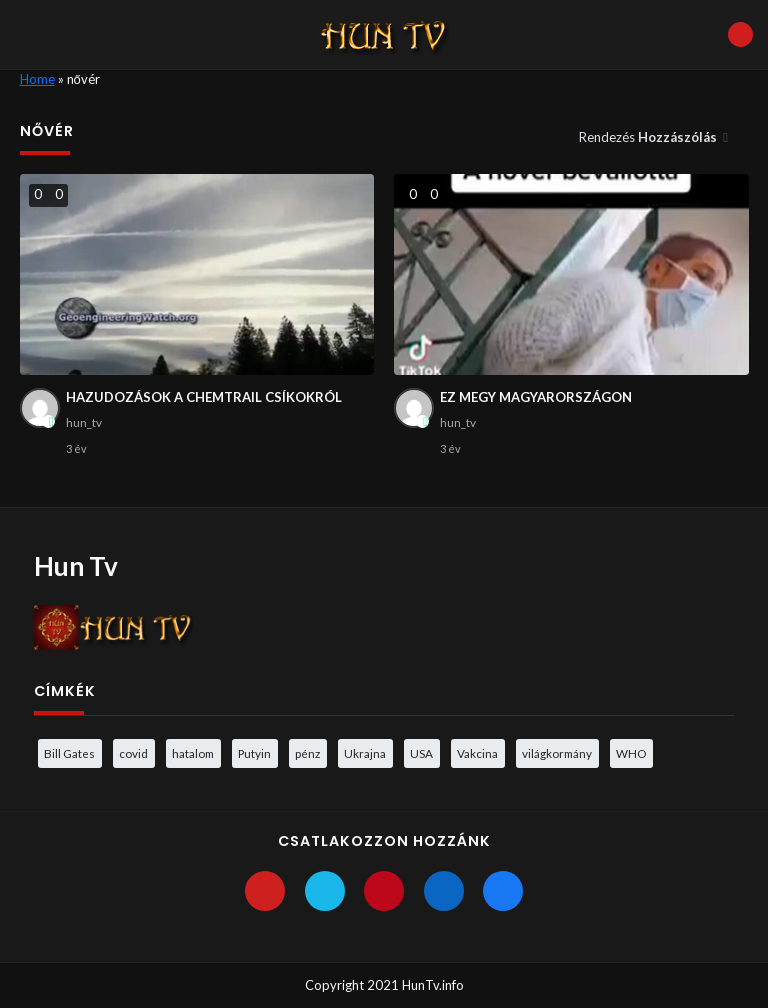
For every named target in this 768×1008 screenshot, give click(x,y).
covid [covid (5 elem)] (133, 753)
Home (37, 79)
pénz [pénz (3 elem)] (307, 753)
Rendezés (649, 137)
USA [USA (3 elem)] (421, 753)
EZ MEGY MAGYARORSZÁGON (536, 397)
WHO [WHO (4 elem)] (631, 753)
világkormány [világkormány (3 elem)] (557, 753)
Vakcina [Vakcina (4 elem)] (477, 753)
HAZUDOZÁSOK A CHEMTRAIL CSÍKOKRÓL (204, 397)
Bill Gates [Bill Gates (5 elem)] (69, 753)
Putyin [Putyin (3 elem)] (254, 753)
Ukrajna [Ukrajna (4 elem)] (365, 753)
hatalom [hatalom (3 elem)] (193, 753)
